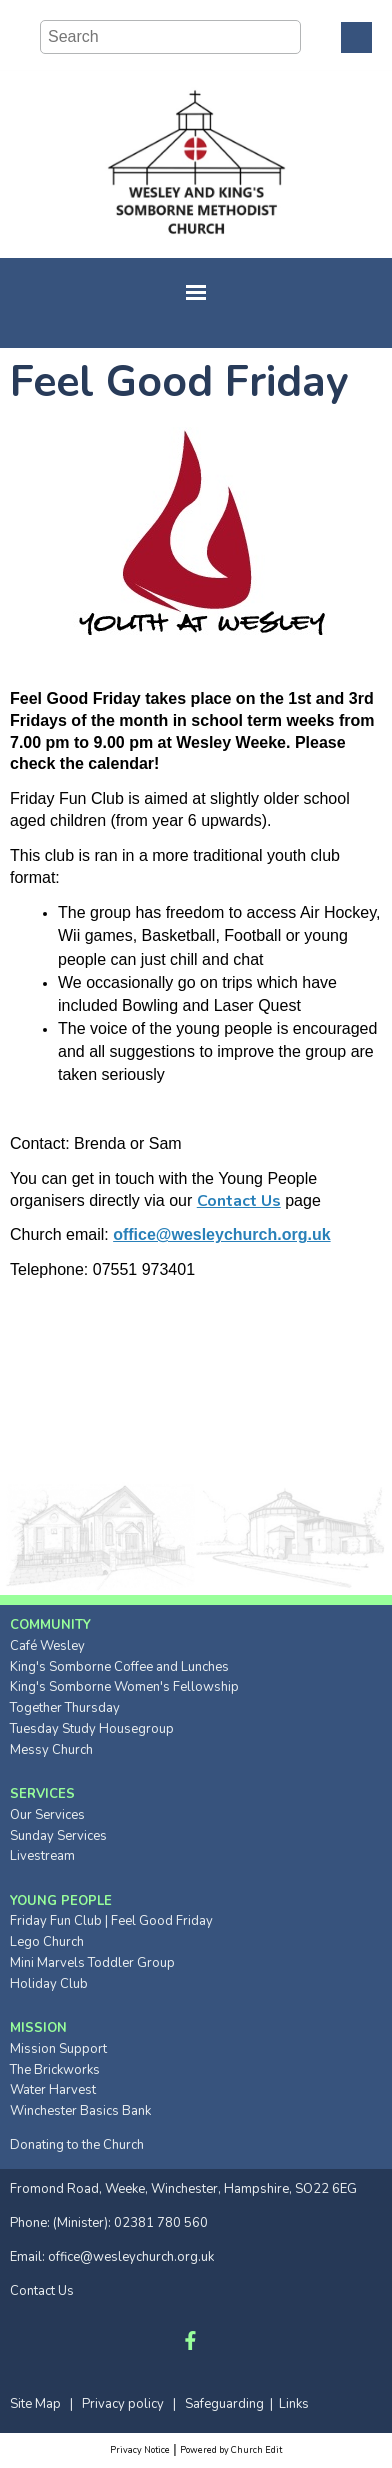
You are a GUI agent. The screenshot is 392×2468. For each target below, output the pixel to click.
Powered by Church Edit (231, 2450)
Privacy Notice (140, 2450)
